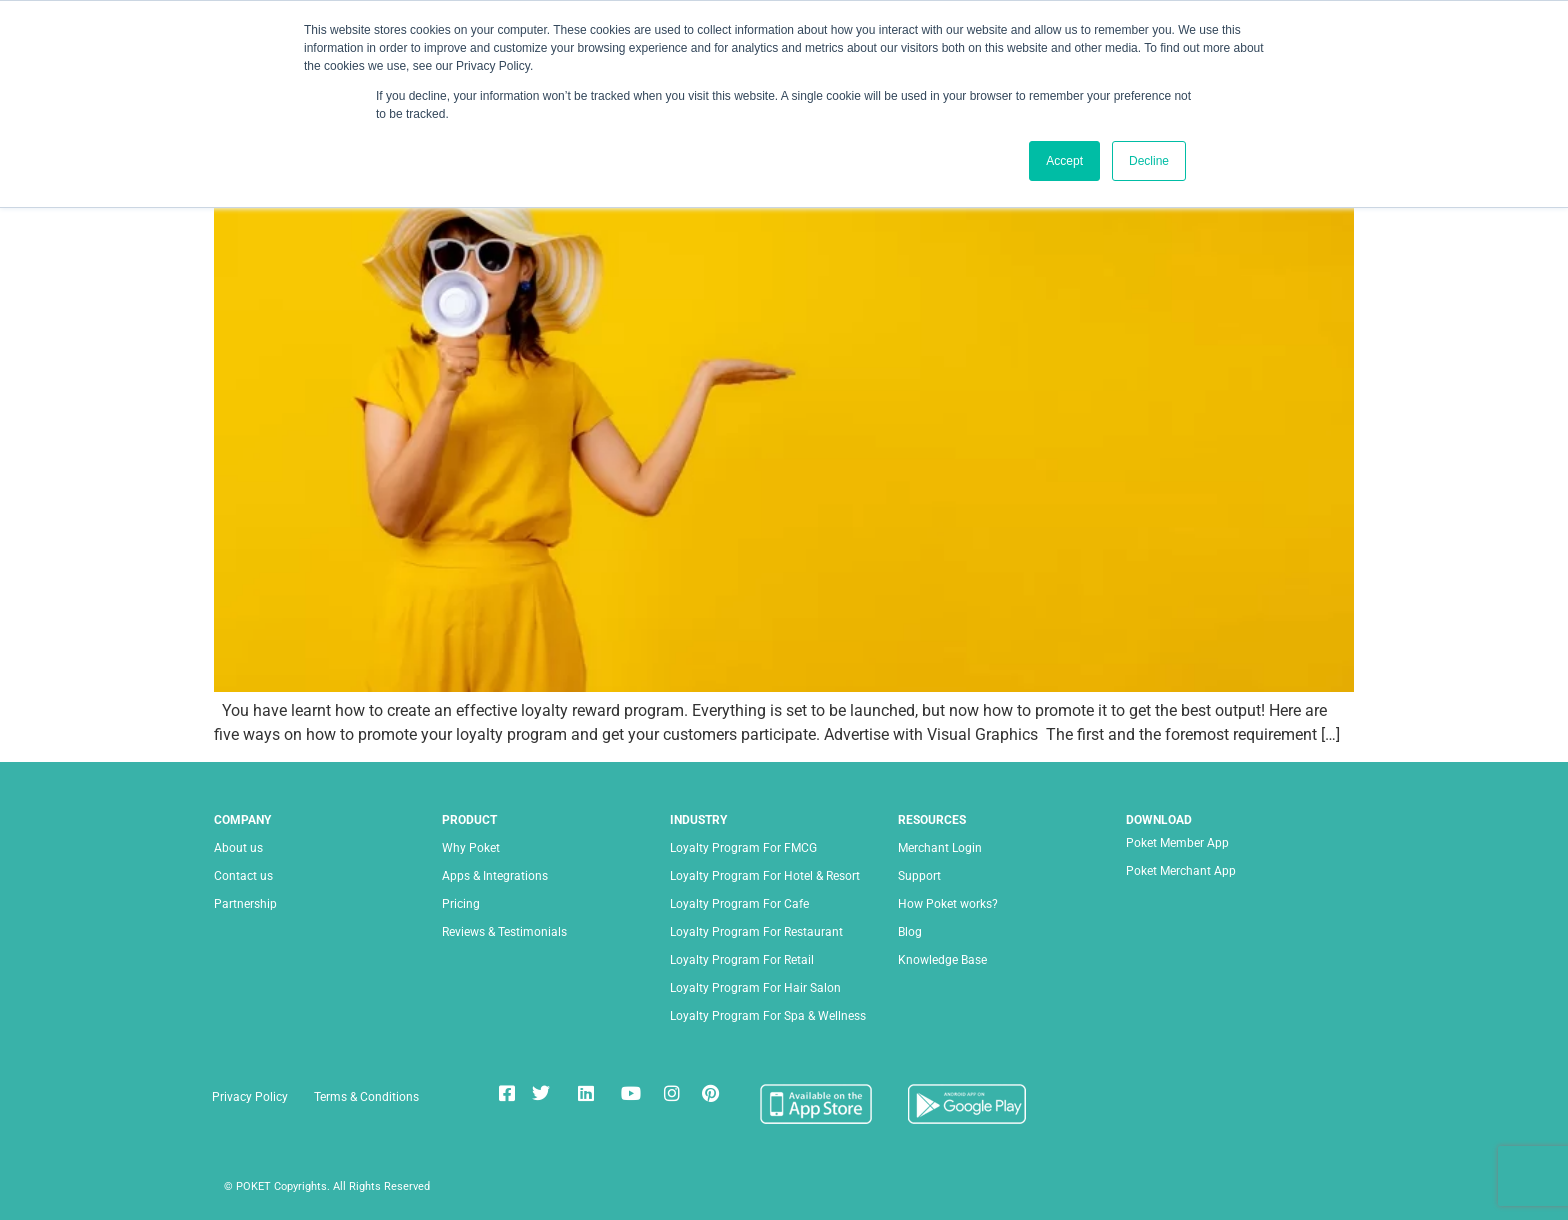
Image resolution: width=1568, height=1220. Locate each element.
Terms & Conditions (366, 1097)
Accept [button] (1064, 161)
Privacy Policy (250, 1097)
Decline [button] (1149, 161)
